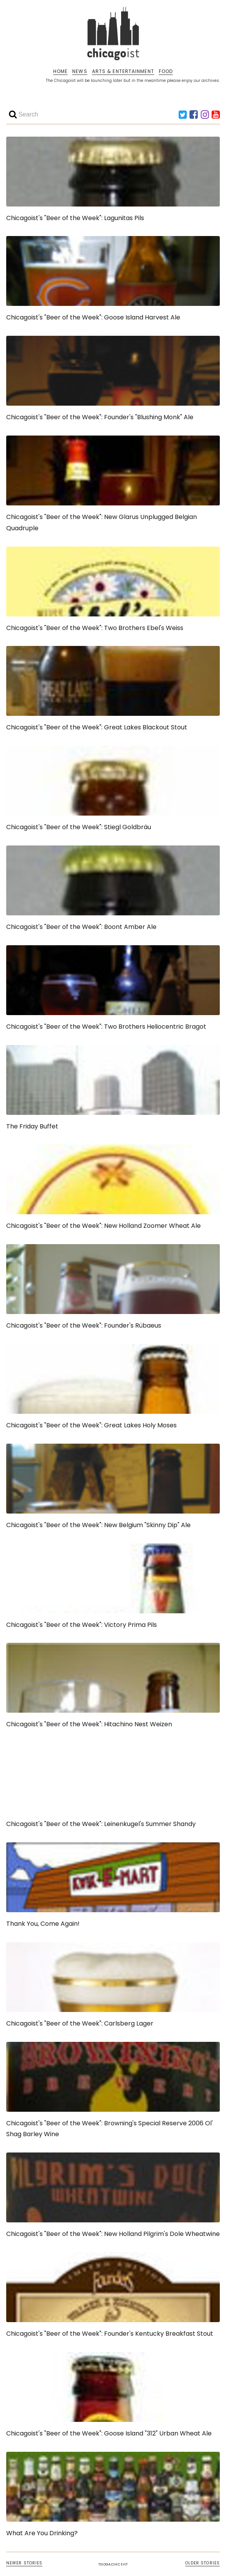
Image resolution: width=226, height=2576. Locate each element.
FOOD (166, 71)
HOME (60, 71)
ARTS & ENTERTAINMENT (123, 71)
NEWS (79, 71)
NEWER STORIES (24, 2563)
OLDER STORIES (202, 2563)
